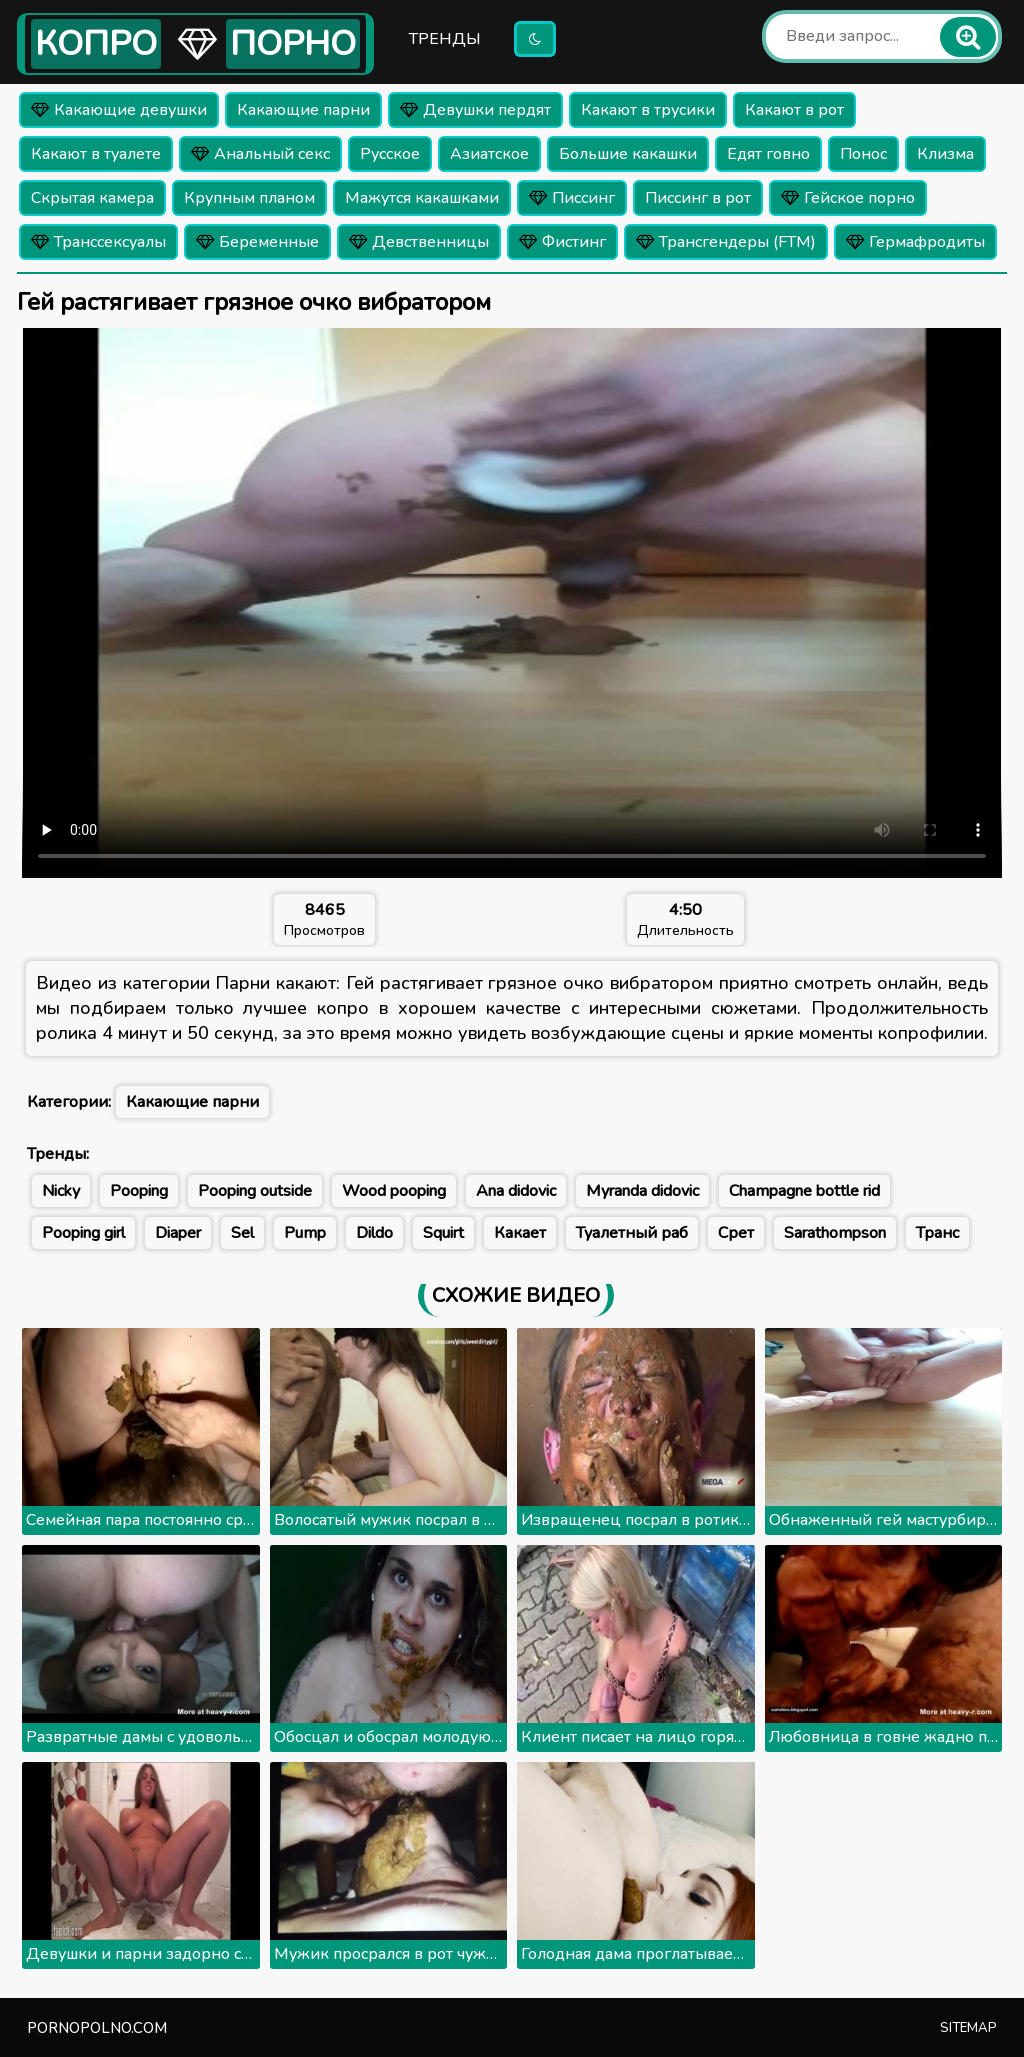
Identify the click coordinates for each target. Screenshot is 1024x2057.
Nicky (61, 1191)
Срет (736, 1233)
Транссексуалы (98, 242)
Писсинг (572, 198)
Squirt (443, 1233)
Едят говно (768, 154)
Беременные (257, 242)
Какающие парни (303, 110)
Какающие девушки (119, 110)
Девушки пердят (475, 110)
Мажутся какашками (422, 198)
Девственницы (419, 242)
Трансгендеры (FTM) (726, 242)
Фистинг (562, 242)
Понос (863, 154)
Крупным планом (249, 198)
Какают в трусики (648, 110)
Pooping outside (255, 1191)
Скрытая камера (92, 198)
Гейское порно (848, 198)
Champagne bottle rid (804, 1191)
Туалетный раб (632, 1233)
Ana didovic (516, 1191)
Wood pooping (394, 1191)
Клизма (945, 154)
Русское (390, 154)
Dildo (374, 1233)
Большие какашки (628, 154)
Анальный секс (260, 154)
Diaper (178, 1233)
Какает (520, 1233)
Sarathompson (835, 1233)
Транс (937, 1233)
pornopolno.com (97, 2028)
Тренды (445, 39)
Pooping (139, 1191)
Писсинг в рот (698, 198)
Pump (305, 1233)
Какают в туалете (96, 154)
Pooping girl (83, 1233)
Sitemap (968, 2028)
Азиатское (489, 154)
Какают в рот (794, 110)
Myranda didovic (642, 1191)
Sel (242, 1233)
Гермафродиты (915, 242)
